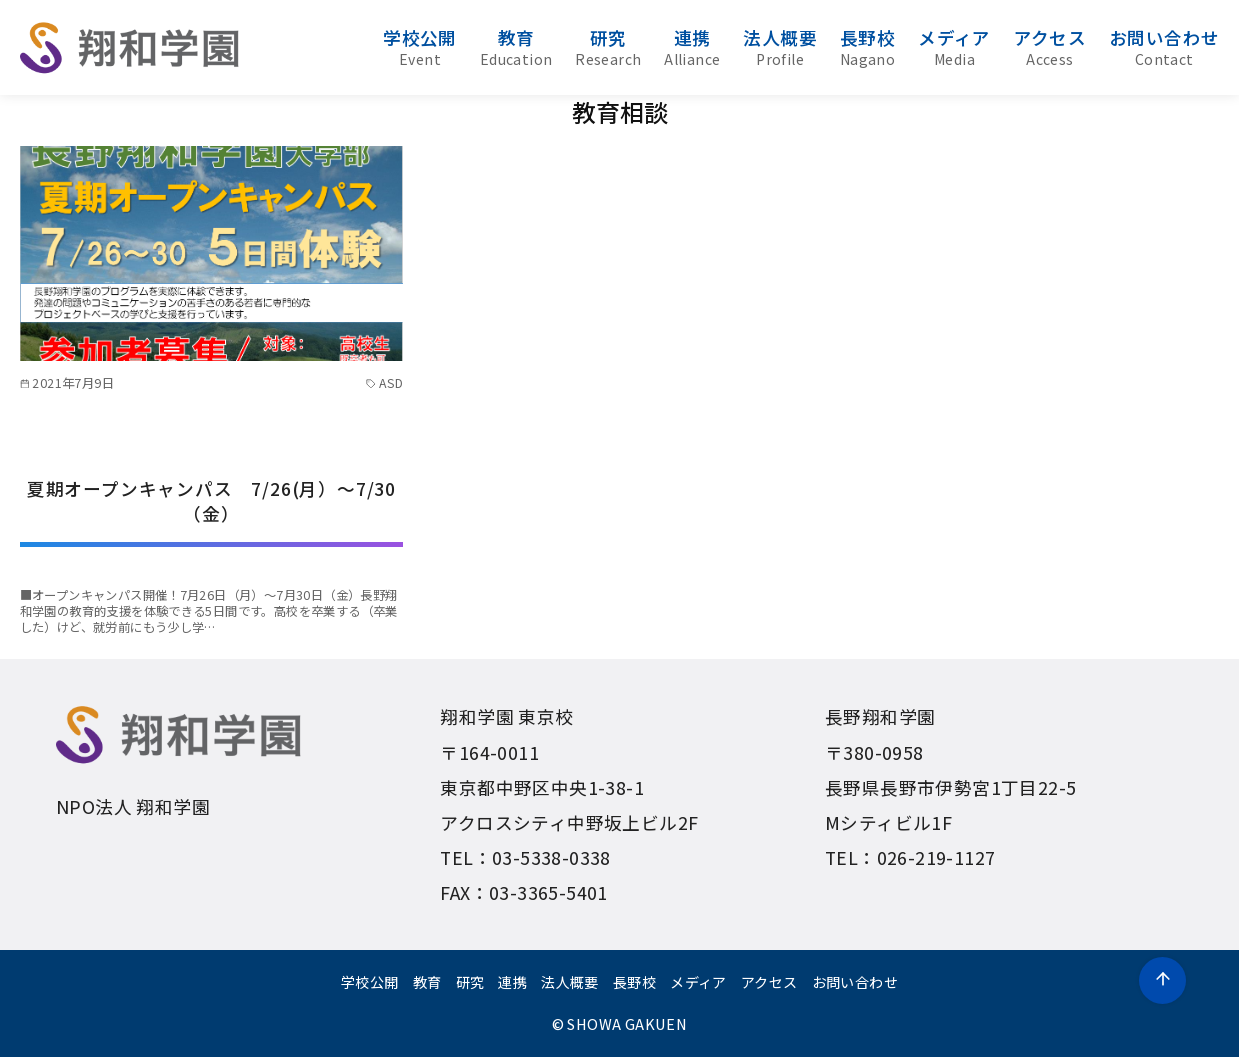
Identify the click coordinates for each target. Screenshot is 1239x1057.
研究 (608, 47)
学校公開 (420, 47)
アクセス (1050, 47)
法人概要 (780, 47)
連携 (692, 47)
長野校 (867, 47)
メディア (954, 47)
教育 (516, 47)
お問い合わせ (1164, 47)
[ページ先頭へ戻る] (1162, 980)
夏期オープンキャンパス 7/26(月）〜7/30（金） (211, 501)
